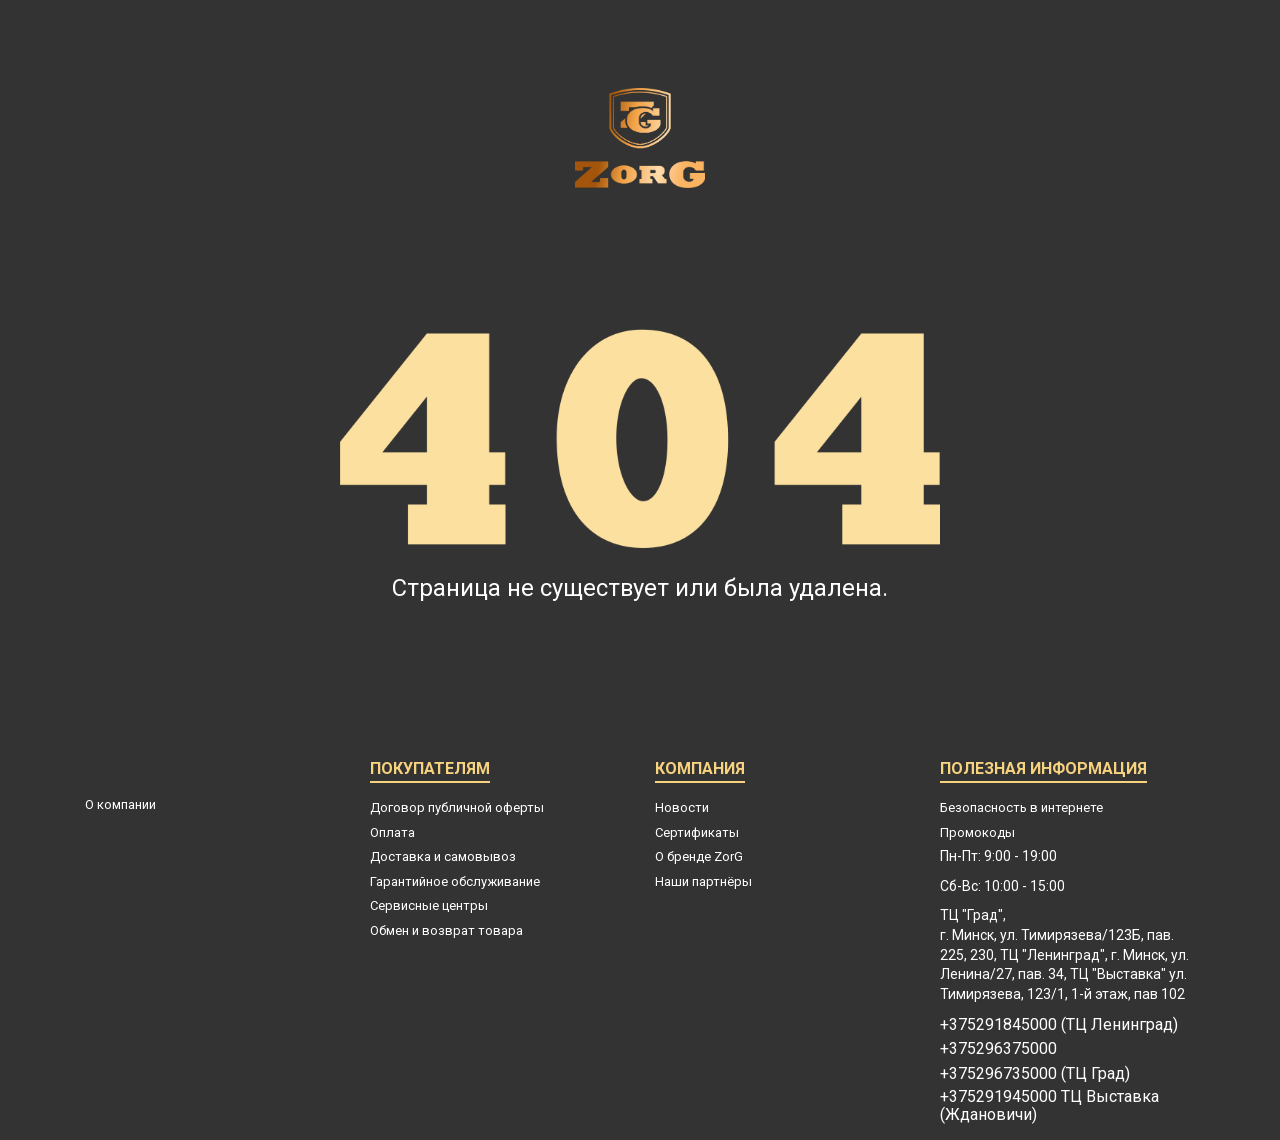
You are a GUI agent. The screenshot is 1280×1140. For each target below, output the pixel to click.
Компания (700, 771)
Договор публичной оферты (457, 807)
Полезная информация (1043, 771)
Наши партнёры (703, 881)
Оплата (392, 832)
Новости (682, 807)
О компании (120, 804)
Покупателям (430, 771)
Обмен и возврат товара (446, 930)
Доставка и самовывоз (443, 856)
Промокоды (977, 832)
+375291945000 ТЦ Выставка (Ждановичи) (1049, 1106)
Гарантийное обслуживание (455, 881)
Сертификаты (697, 832)
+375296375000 (998, 1049)
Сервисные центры (429, 905)
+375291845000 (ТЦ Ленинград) (1059, 1025)
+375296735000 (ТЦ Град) (1035, 1074)
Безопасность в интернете (1021, 807)
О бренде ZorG (699, 856)
